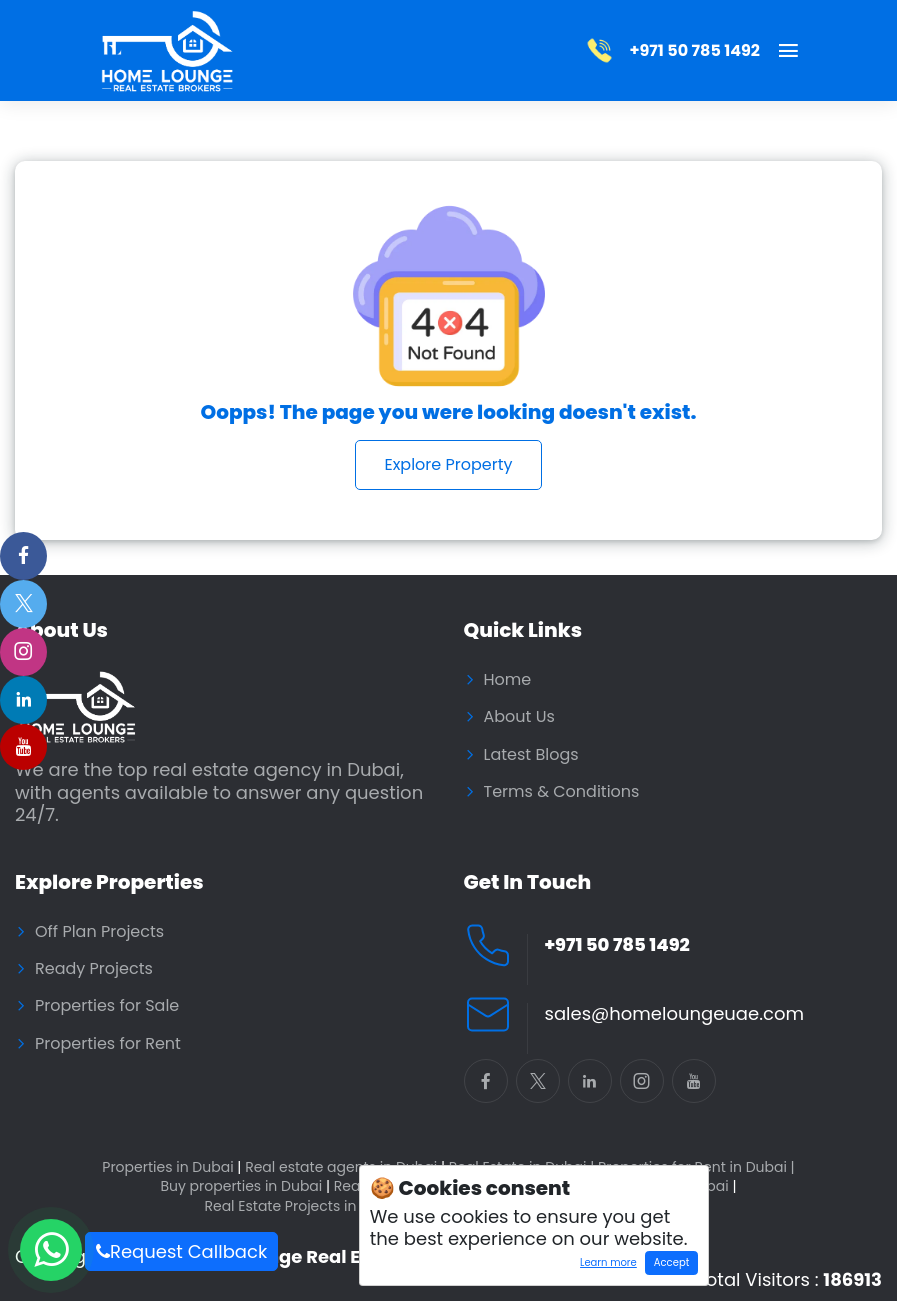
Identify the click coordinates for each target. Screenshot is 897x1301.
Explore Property (448, 464)
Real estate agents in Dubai (345, 1167)
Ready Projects (94, 969)
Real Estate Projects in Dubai (306, 1206)
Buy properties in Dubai (245, 1186)
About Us (519, 717)
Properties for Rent (108, 1044)
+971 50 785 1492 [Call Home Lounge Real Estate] (617, 945)
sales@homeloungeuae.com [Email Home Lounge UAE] (674, 1014)
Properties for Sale (107, 1006)
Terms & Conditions (562, 792)
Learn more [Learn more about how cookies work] (604, 1265)
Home (508, 680)
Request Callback (181, 1251)
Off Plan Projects (99, 932)
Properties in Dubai (171, 1167)
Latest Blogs (531, 755)
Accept (671, 1262)
